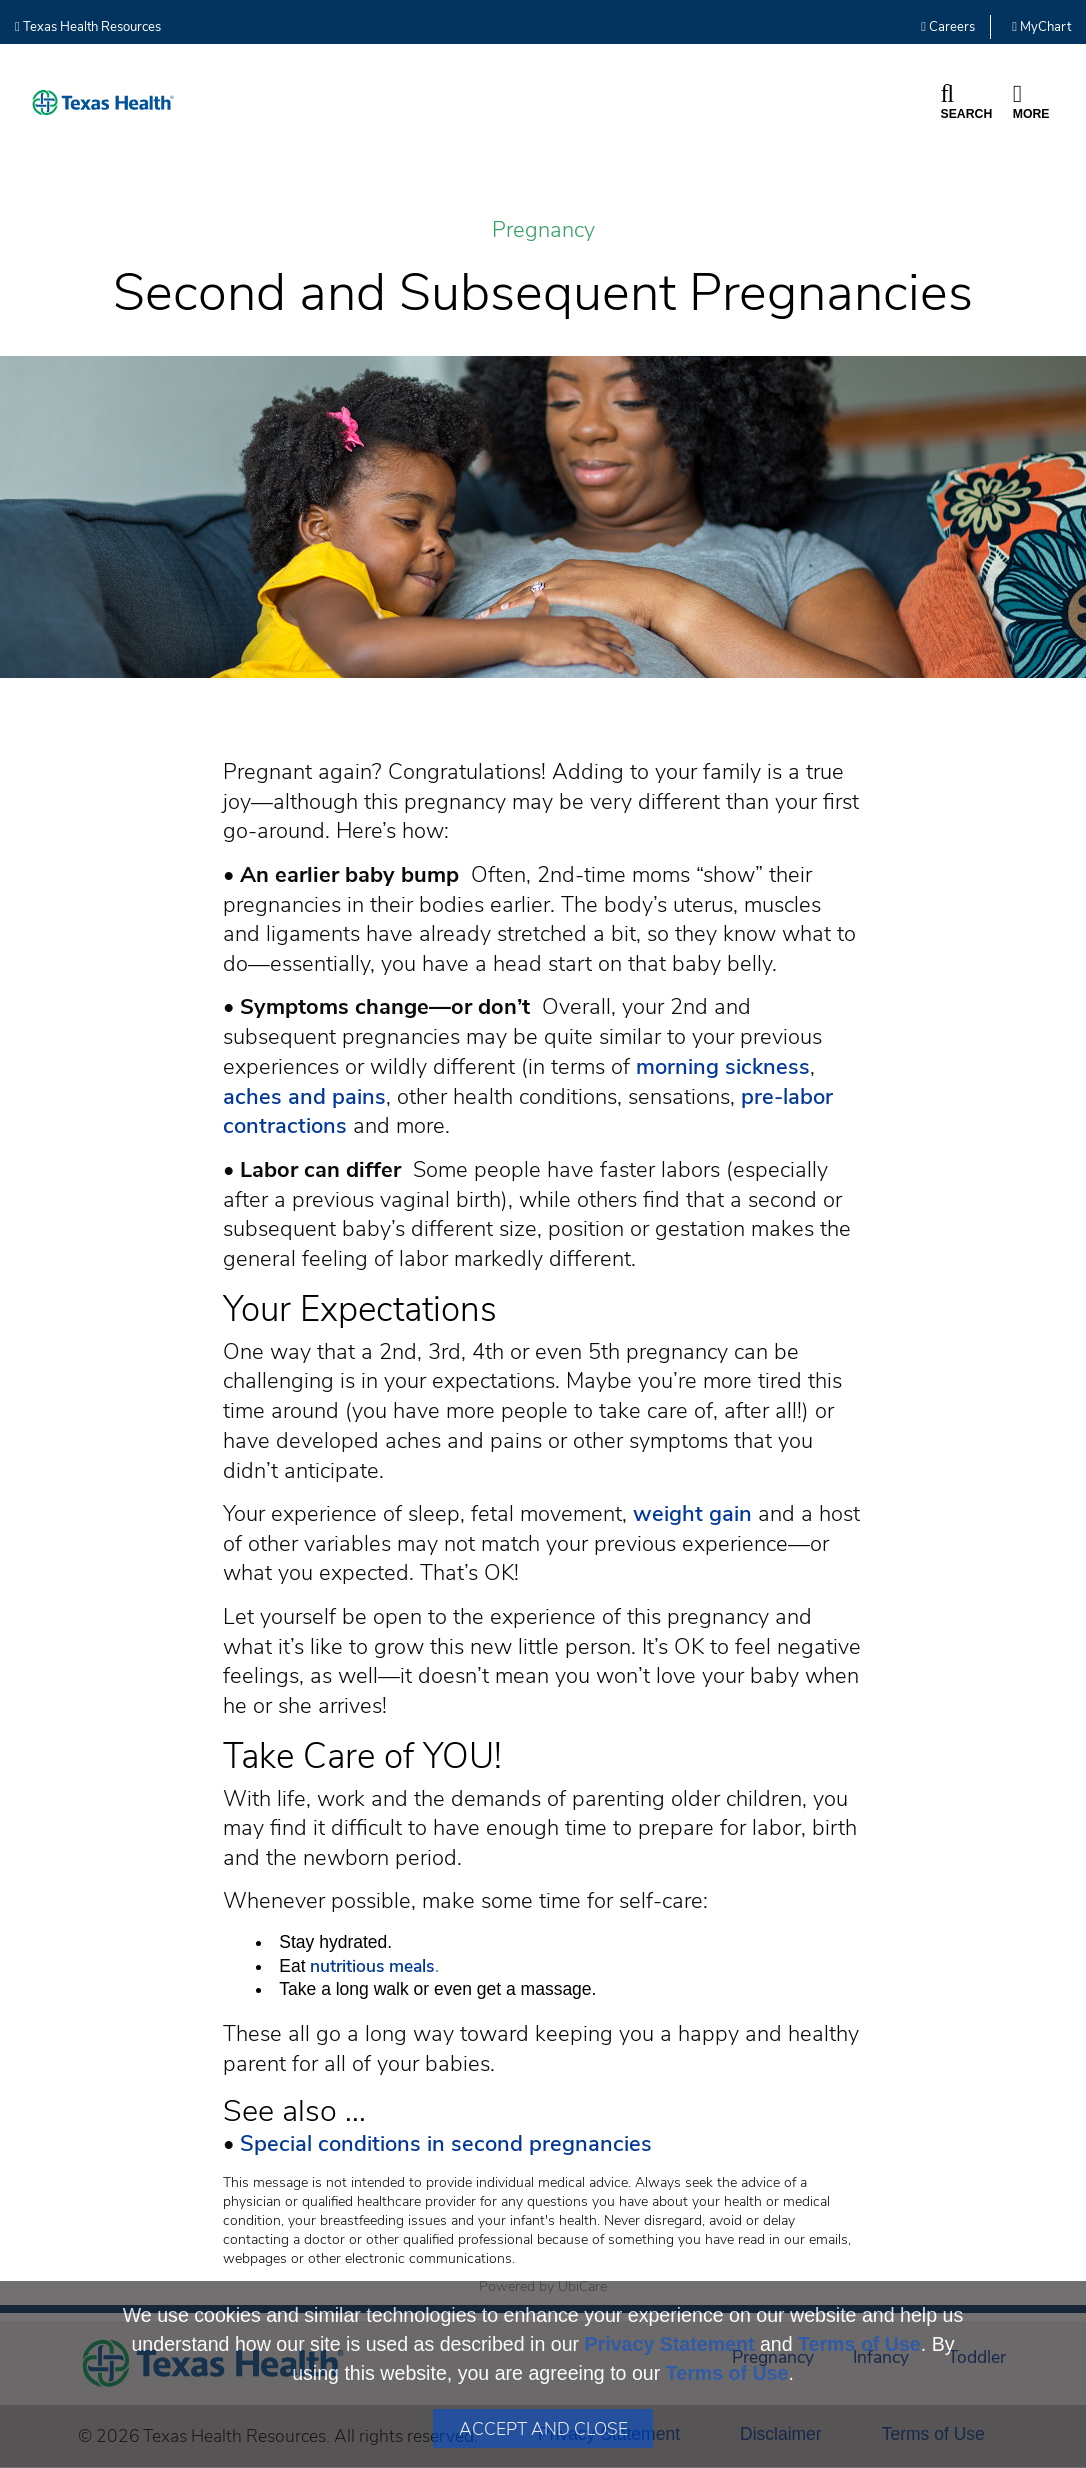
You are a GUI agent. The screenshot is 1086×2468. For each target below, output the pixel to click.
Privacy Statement (670, 2344)
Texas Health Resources (88, 27)
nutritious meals (372, 1966)
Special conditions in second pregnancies (446, 2144)
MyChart (1041, 27)
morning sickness (723, 1067)
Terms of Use (859, 2344)
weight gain (692, 1514)
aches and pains (304, 1097)
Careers (948, 27)
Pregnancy (543, 230)
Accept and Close (543, 2429)
